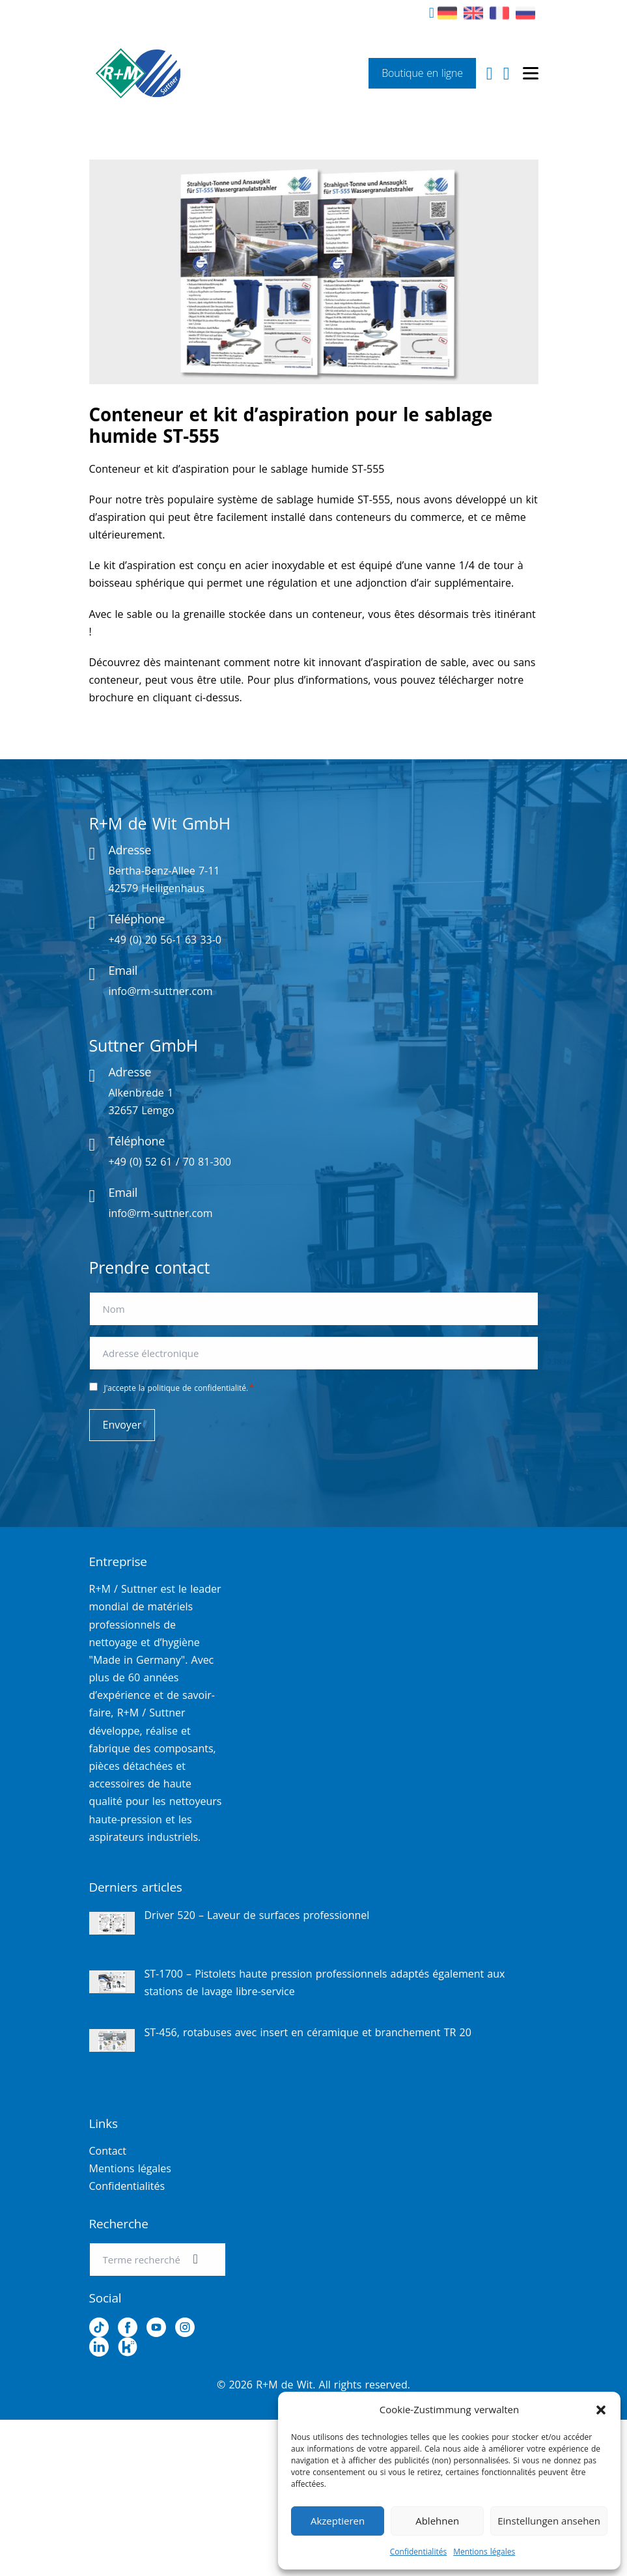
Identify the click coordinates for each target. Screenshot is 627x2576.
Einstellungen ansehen (548, 2520)
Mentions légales (484, 2551)
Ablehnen (437, 2520)
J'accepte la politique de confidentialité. (179, 1387)
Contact (107, 2151)
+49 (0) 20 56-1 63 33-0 (164, 939)
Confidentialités (418, 2551)
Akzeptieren (338, 2520)
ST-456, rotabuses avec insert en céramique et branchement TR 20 (308, 2032)
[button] (600, 2409)
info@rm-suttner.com (160, 991)
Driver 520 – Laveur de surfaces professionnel (257, 1915)
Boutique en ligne (422, 73)
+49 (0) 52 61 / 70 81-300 (169, 1162)
